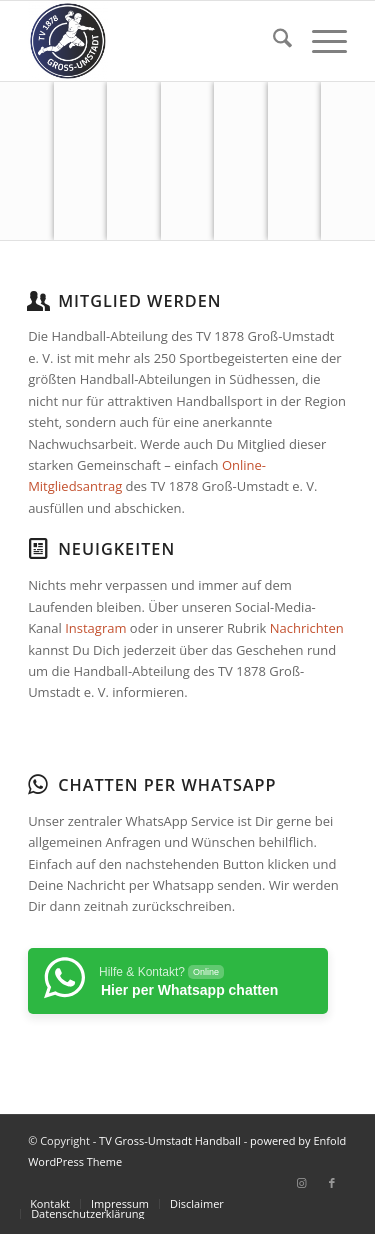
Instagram (95, 628)
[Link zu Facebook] (332, 1183)
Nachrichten (307, 628)
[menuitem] (272, 41)
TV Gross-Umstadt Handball (170, 1140)
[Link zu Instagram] (302, 1183)
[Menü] (319, 41)
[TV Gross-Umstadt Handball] (155, 41)
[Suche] (272, 41)
